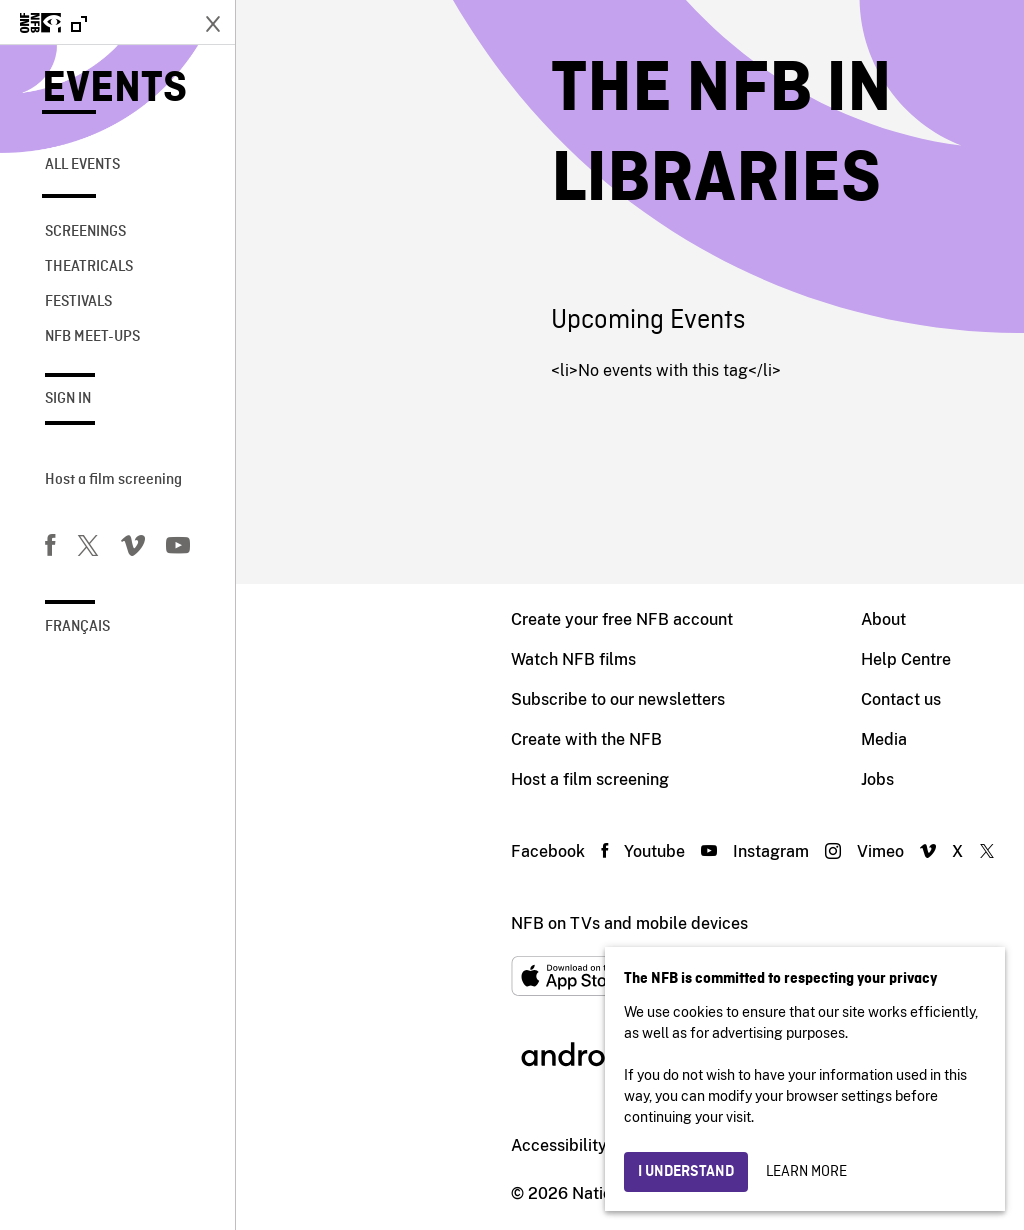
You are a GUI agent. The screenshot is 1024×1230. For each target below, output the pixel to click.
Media (648, 739)
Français (77, 627)
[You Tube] (178, 549)
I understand (686, 1172)
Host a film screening (113, 480)
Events (114, 89)
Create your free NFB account (386, 619)
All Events (82, 165)
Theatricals (89, 267)
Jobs (641, 779)
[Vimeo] (133, 549)
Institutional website (471, 1145)
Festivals (78, 302)
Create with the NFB (350, 739)
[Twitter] (88, 549)
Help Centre (670, 659)
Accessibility (323, 1145)
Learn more (806, 1172)
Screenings (85, 232)
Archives (875, 739)
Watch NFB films (337, 659)
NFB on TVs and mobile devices (393, 923)
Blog (860, 779)
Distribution (886, 659)
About (647, 619)
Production (883, 619)
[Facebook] (50, 549)
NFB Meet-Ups (92, 337)
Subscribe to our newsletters (382, 699)
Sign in (68, 399)
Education (880, 699)
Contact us (665, 699)
